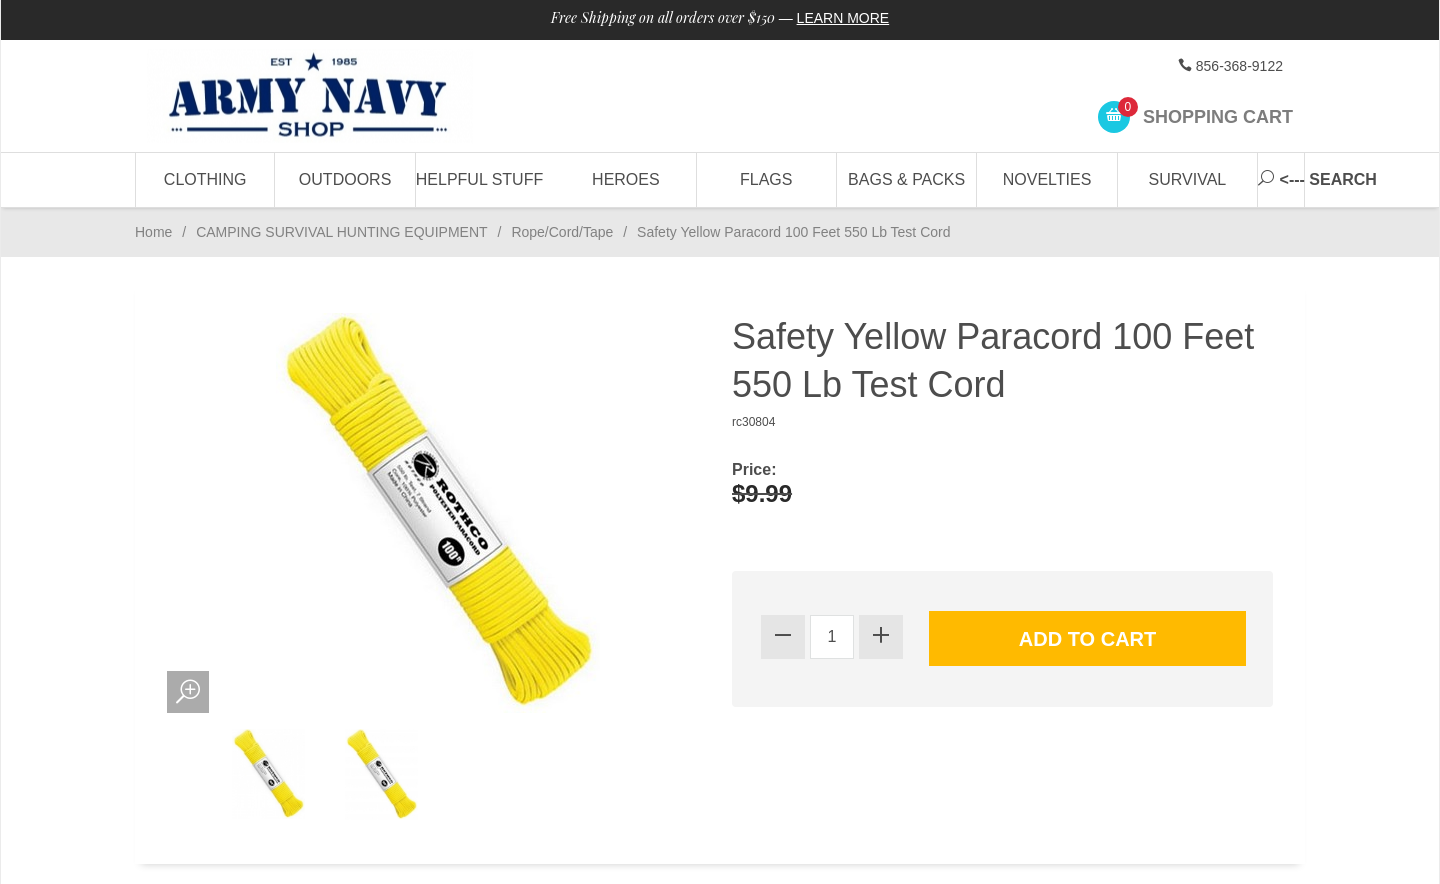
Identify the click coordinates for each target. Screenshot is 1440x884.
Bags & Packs (906, 179)
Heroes (626, 179)
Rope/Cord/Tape (562, 232)
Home (153, 232)
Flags (766, 179)
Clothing (205, 179)
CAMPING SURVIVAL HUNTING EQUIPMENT (341, 232)
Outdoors (345, 179)
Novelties (1047, 179)
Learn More (843, 18)
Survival (1188, 179)
